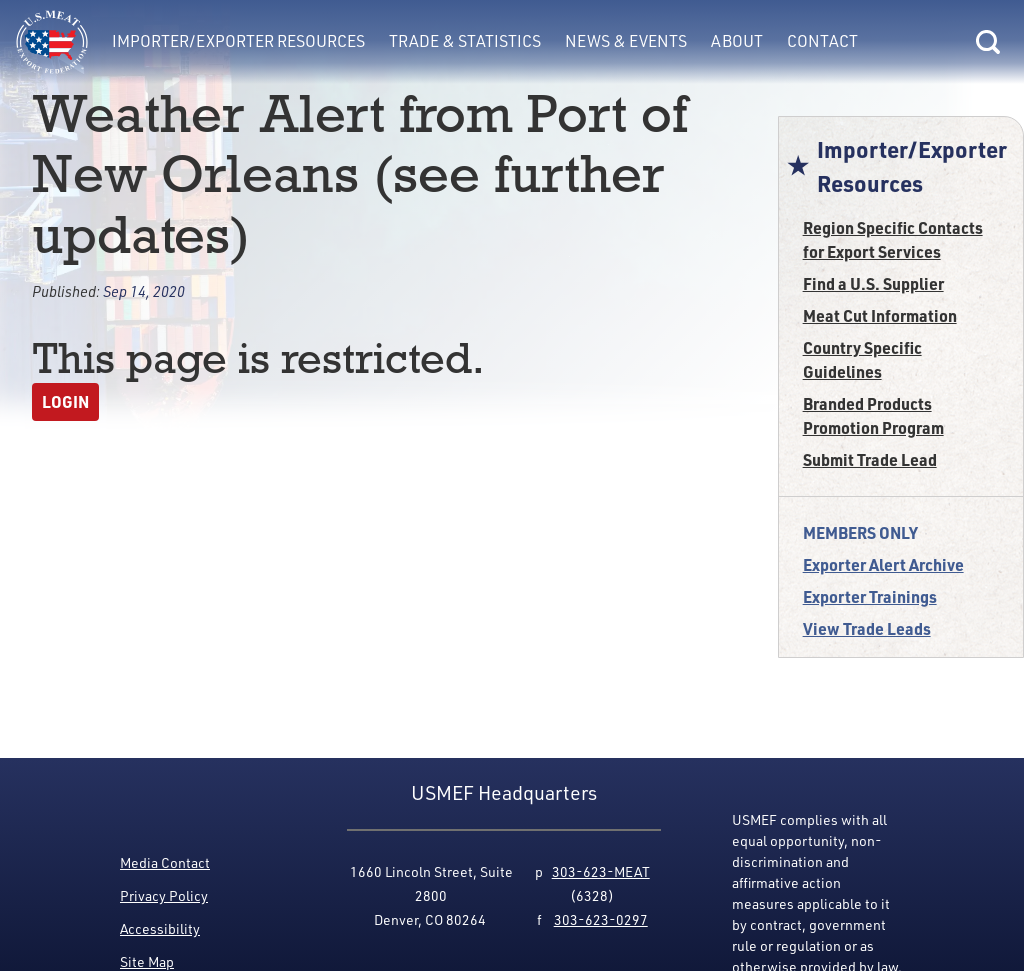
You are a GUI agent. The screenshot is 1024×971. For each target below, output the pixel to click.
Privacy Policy (164, 895)
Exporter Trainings (870, 596)
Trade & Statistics (465, 41)
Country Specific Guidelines (862, 359)
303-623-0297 (601, 919)
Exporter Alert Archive (883, 564)
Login (65, 401)
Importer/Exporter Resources (238, 41)
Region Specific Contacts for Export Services (893, 239)
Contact (822, 41)
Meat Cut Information (880, 315)
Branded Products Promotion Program (873, 415)
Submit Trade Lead (870, 459)
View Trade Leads (867, 628)
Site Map (147, 961)
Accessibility (160, 928)
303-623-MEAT (601, 871)
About (737, 41)
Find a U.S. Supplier (873, 283)
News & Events (626, 41)
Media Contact (165, 862)
